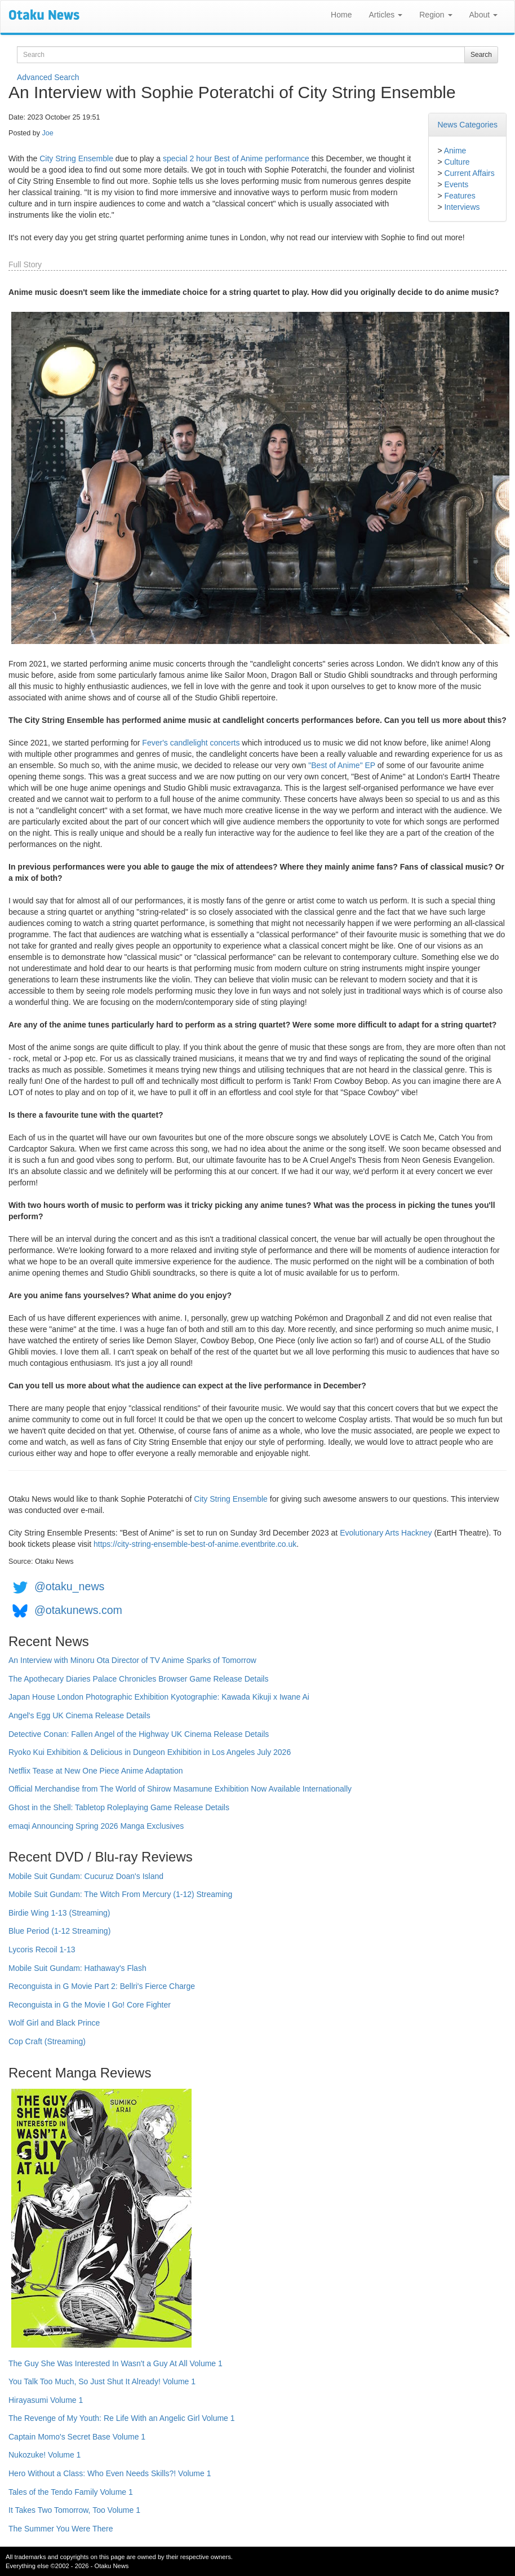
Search (481, 55)
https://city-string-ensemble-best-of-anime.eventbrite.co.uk (195, 1544)
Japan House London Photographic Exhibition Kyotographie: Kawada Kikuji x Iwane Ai (158, 1696)
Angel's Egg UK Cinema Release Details (79, 1715)
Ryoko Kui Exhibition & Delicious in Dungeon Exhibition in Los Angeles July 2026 (149, 1752)
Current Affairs (469, 173)
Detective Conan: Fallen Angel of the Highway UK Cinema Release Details (138, 1734)
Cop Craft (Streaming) (47, 2041)
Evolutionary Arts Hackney (386, 1532)
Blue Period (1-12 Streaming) (59, 1930)
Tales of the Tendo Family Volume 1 (70, 2491)
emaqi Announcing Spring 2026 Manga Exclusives (96, 1825)
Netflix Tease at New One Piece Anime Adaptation (95, 1770)
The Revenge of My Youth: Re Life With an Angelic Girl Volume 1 (121, 2418)
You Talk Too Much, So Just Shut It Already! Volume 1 (102, 2381)
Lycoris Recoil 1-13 (42, 1949)
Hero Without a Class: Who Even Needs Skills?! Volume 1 (109, 2473)
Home (341, 14)
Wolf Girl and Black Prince (54, 2022)
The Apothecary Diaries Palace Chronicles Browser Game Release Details (138, 1678)
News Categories (467, 124)
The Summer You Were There (60, 2528)
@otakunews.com (78, 1610)
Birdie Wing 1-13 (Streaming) (59, 1912)
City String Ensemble (76, 158)
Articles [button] (385, 14)
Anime (455, 150)
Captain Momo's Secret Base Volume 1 (76, 2436)
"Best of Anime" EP (341, 765)
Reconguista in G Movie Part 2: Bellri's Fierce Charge (101, 1986)
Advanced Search (48, 77)
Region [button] (435, 14)
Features (459, 195)
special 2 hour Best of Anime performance (236, 158)
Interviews (462, 206)
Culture (456, 161)
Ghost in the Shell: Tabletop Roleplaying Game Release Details (118, 1807)
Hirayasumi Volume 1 (45, 2400)
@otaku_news (69, 1586)
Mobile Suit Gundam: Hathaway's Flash (77, 1968)
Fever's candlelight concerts (190, 742)
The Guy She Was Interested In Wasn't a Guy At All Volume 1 (115, 2363)
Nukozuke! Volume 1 (44, 2454)
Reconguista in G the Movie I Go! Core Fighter (89, 2004)
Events (456, 184)
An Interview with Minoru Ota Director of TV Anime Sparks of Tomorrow (132, 1660)
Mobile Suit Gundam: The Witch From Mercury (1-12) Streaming (120, 1894)
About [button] (483, 14)
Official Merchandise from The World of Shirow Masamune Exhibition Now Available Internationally (180, 1788)
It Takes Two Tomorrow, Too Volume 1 (74, 2510)
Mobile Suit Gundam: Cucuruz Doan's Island (85, 1876)
